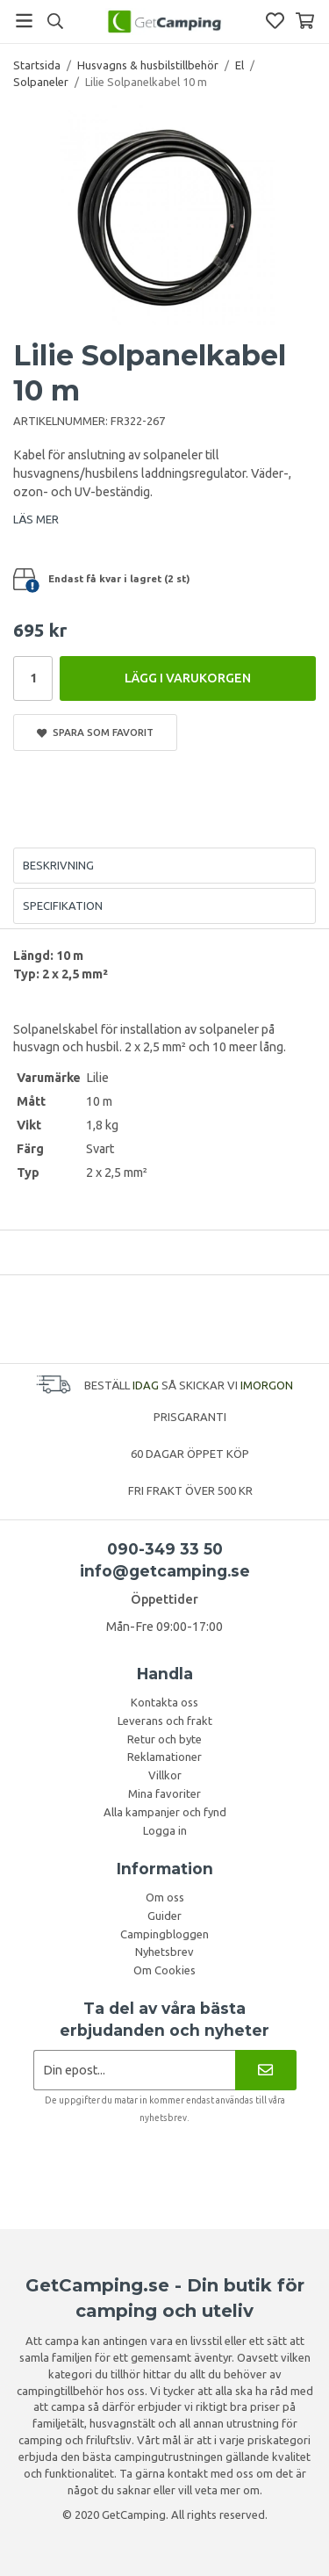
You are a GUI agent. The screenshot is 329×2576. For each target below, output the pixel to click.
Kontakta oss (164, 1702)
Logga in (165, 1830)
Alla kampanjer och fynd (165, 1812)
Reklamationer (164, 1756)
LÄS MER (36, 519)
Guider (164, 1915)
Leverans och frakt (165, 1720)
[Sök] (54, 21)
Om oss (165, 1897)
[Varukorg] (305, 20)
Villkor (165, 1775)
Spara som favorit (95, 732)
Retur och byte (164, 1739)
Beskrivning (58, 865)
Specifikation (63, 905)
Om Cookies (164, 1970)
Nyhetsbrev (164, 1951)
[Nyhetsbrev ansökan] (134, 2069)
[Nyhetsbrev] (265, 2069)
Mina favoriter (164, 1793)
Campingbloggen (164, 1934)
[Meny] (24, 20)
